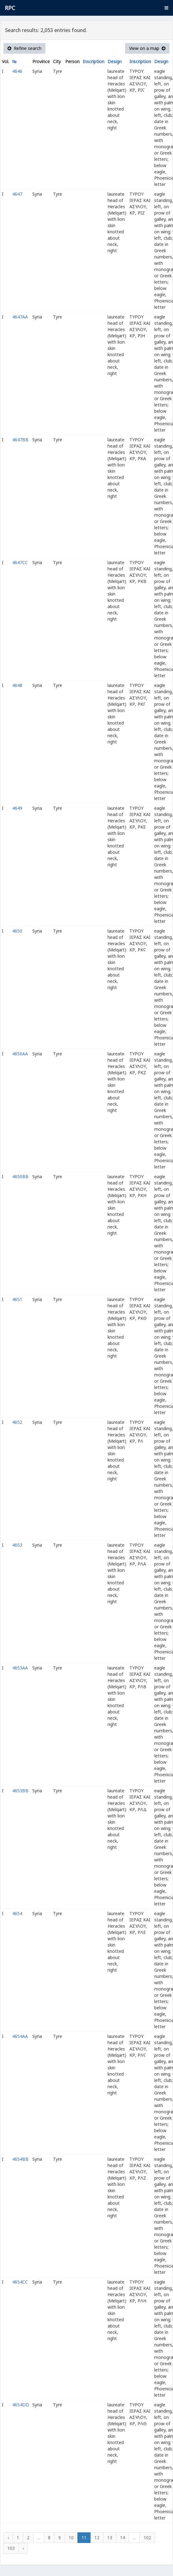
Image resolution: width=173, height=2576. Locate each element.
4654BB (20, 2159)
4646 (17, 71)
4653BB (20, 1791)
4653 (17, 1545)
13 (109, 2538)
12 (96, 2538)
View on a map (147, 48)
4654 (17, 1913)
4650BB (20, 1176)
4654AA (20, 2036)
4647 (17, 194)
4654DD (20, 2405)
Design (114, 61)
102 (147, 2538)
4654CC (20, 2282)
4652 (17, 1422)
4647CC (20, 562)
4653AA (20, 1668)
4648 (17, 685)
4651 (17, 1299)
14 (122, 2538)
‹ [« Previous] (8, 2538)
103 (11, 2548)
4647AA (20, 317)
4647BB (20, 440)
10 (71, 2538)
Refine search (24, 48)
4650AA (20, 1054)
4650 (17, 931)
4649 (17, 808)
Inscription (93, 61)
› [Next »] (23, 2548)
